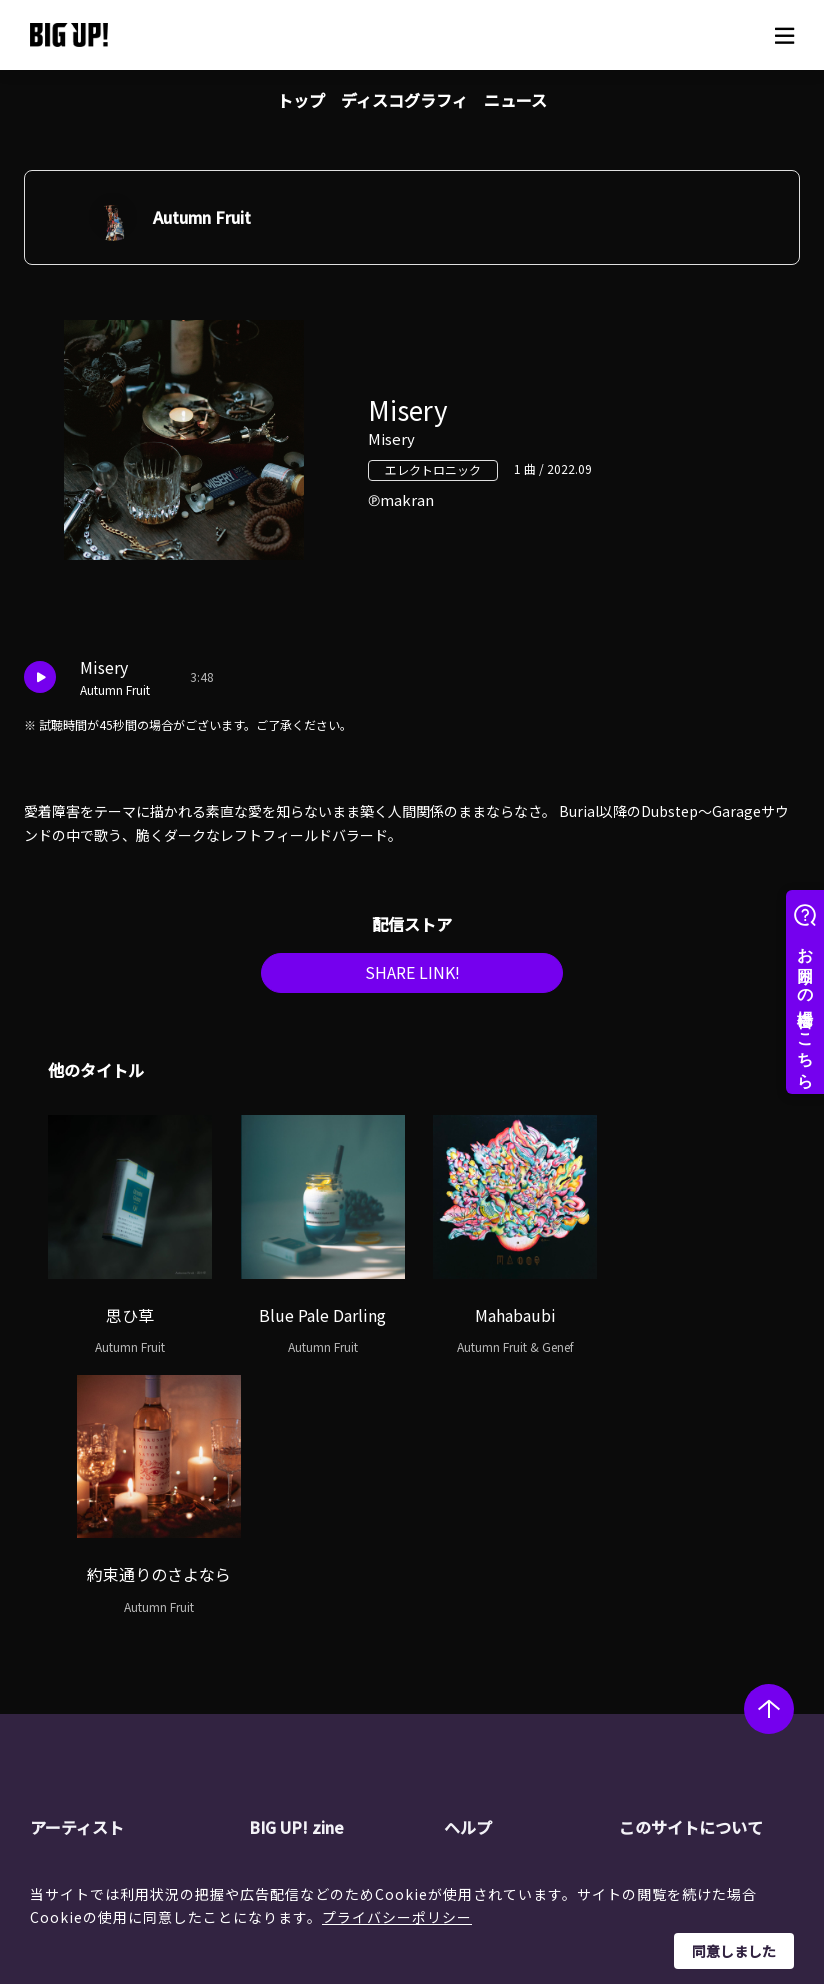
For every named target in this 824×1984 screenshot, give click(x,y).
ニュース (515, 100)
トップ (301, 100)
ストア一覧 (515, 1636)
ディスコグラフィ (404, 100)
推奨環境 (508, 1712)
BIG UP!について (533, 1610)
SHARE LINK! (412, 978)
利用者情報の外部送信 (724, 1686)
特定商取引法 (696, 1661)
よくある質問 (522, 1661)
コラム (306, 1636)
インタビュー (327, 1661)
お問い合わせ (522, 1737)
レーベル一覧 (108, 1636)
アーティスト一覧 (121, 1610)
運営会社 (682, 1610)
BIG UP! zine (297, 1569)
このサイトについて (690, 1569)
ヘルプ (468, 1569)
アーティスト (77, 1569)
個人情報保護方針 (710, 1636)
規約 (494, 1686)
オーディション (333, 1686)
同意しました (734, 1951)
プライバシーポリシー (397, 1917)
